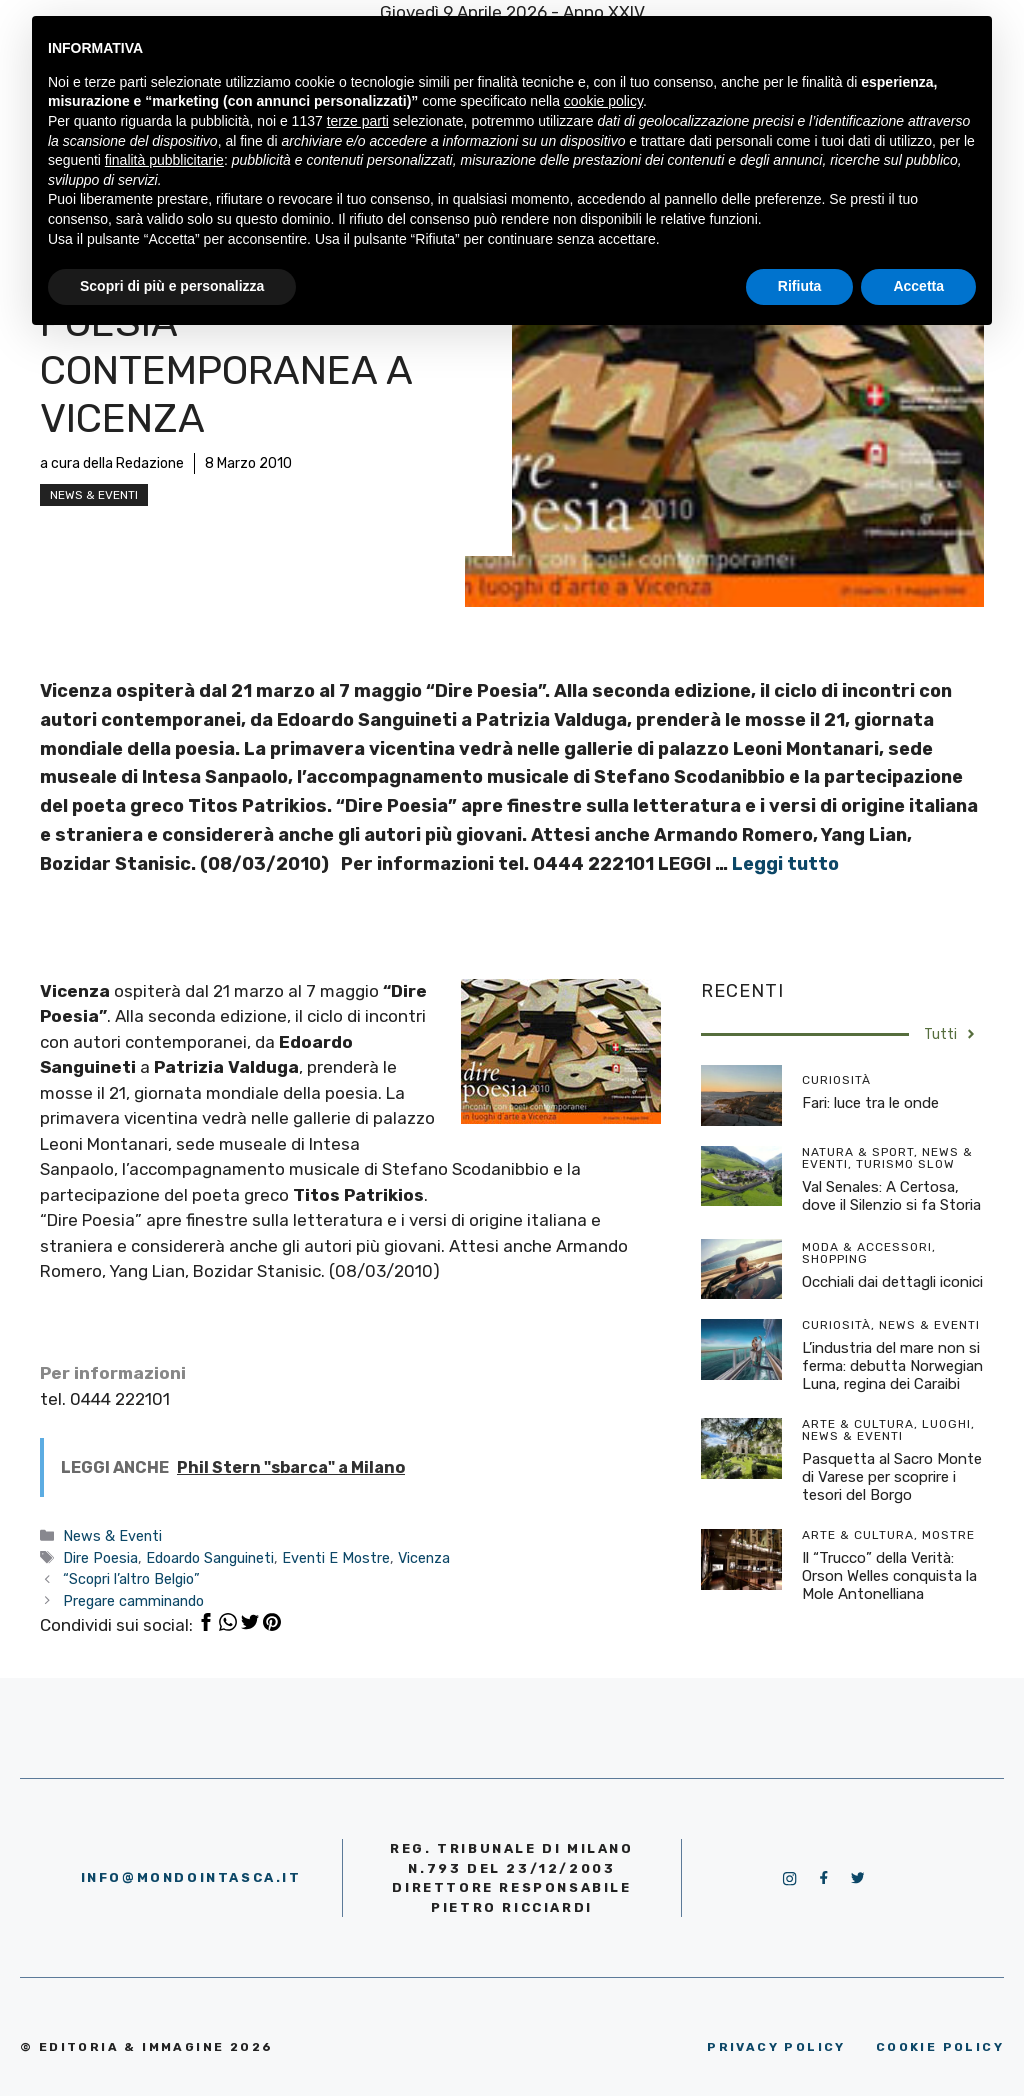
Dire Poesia (100, 1558)
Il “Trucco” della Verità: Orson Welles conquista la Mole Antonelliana (889, 1576)
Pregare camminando (133, 1601)
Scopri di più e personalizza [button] (172, 286)
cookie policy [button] (603, 101)
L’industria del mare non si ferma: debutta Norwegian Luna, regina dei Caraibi (892, 1366)
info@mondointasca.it (191, 1877)
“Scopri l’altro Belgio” (131, 1579)
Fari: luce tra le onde (870, 1103)
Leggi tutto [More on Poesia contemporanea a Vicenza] (785, 864)
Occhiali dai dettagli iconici (892, 1282)
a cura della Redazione (112, 463)
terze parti (358, 121)
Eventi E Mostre (336, 1558)
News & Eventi (94, 495)
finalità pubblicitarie (164, 160)
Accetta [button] (918, 286)
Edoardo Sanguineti (210, 1558)
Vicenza (424, 1558)
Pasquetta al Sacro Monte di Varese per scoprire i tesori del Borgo (892, 1477)
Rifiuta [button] (800, 286)
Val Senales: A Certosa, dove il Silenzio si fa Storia (891, 1196)
